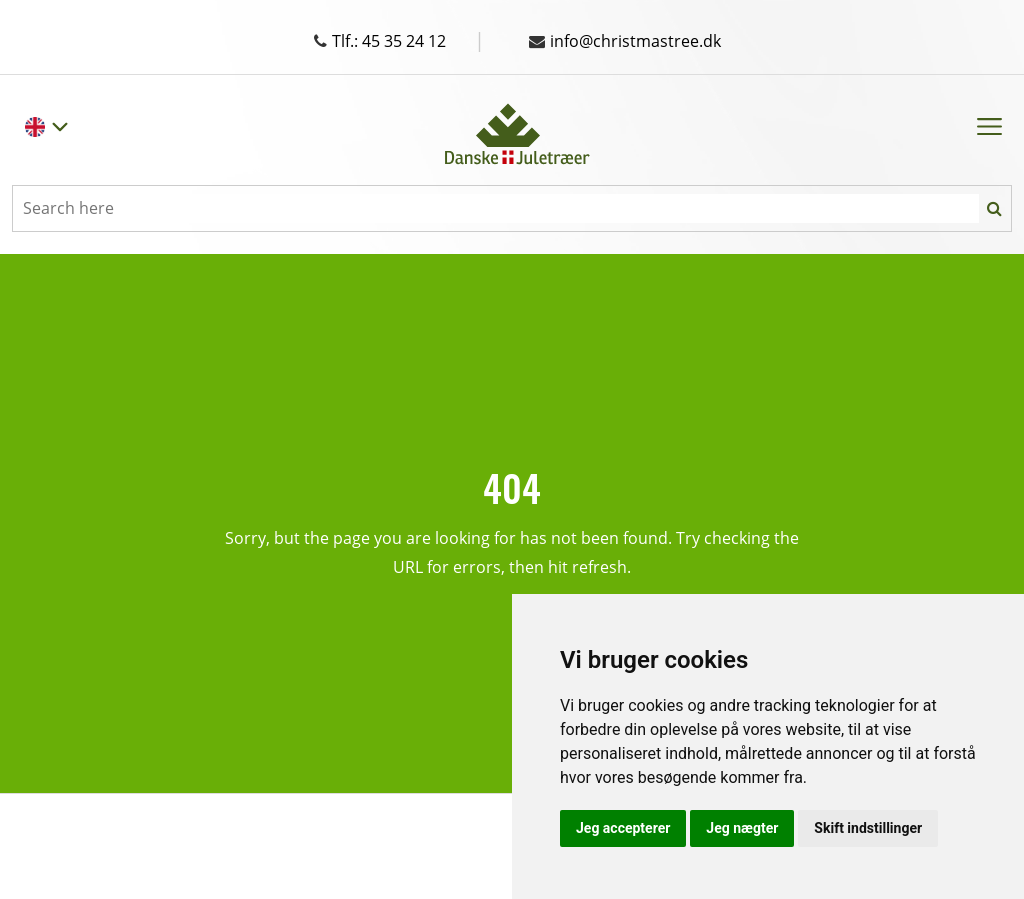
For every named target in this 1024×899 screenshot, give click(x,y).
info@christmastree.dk (625, 41)
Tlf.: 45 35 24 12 (399, 41)
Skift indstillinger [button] (868, 828)
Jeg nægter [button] (742, 828)
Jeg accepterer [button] (623, 828)
